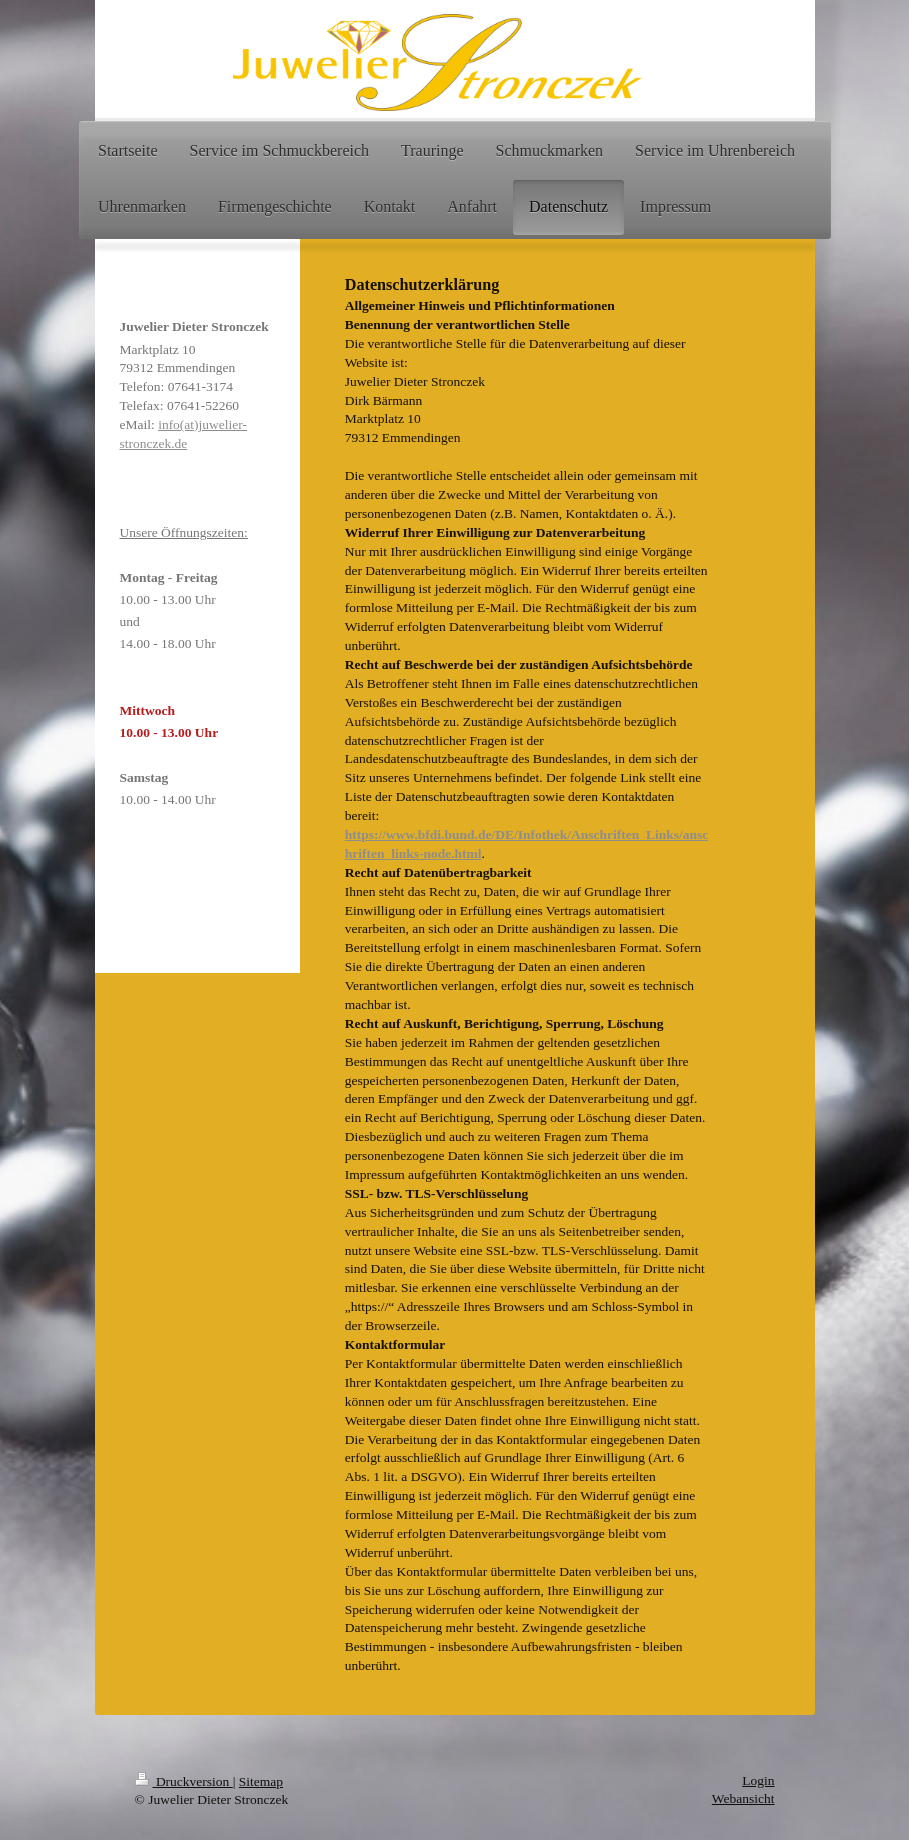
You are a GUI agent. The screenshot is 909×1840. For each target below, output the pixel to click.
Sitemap (261, 1781)
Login (758, 1780)
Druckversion (184, 1781)
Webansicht (743, 1798)
